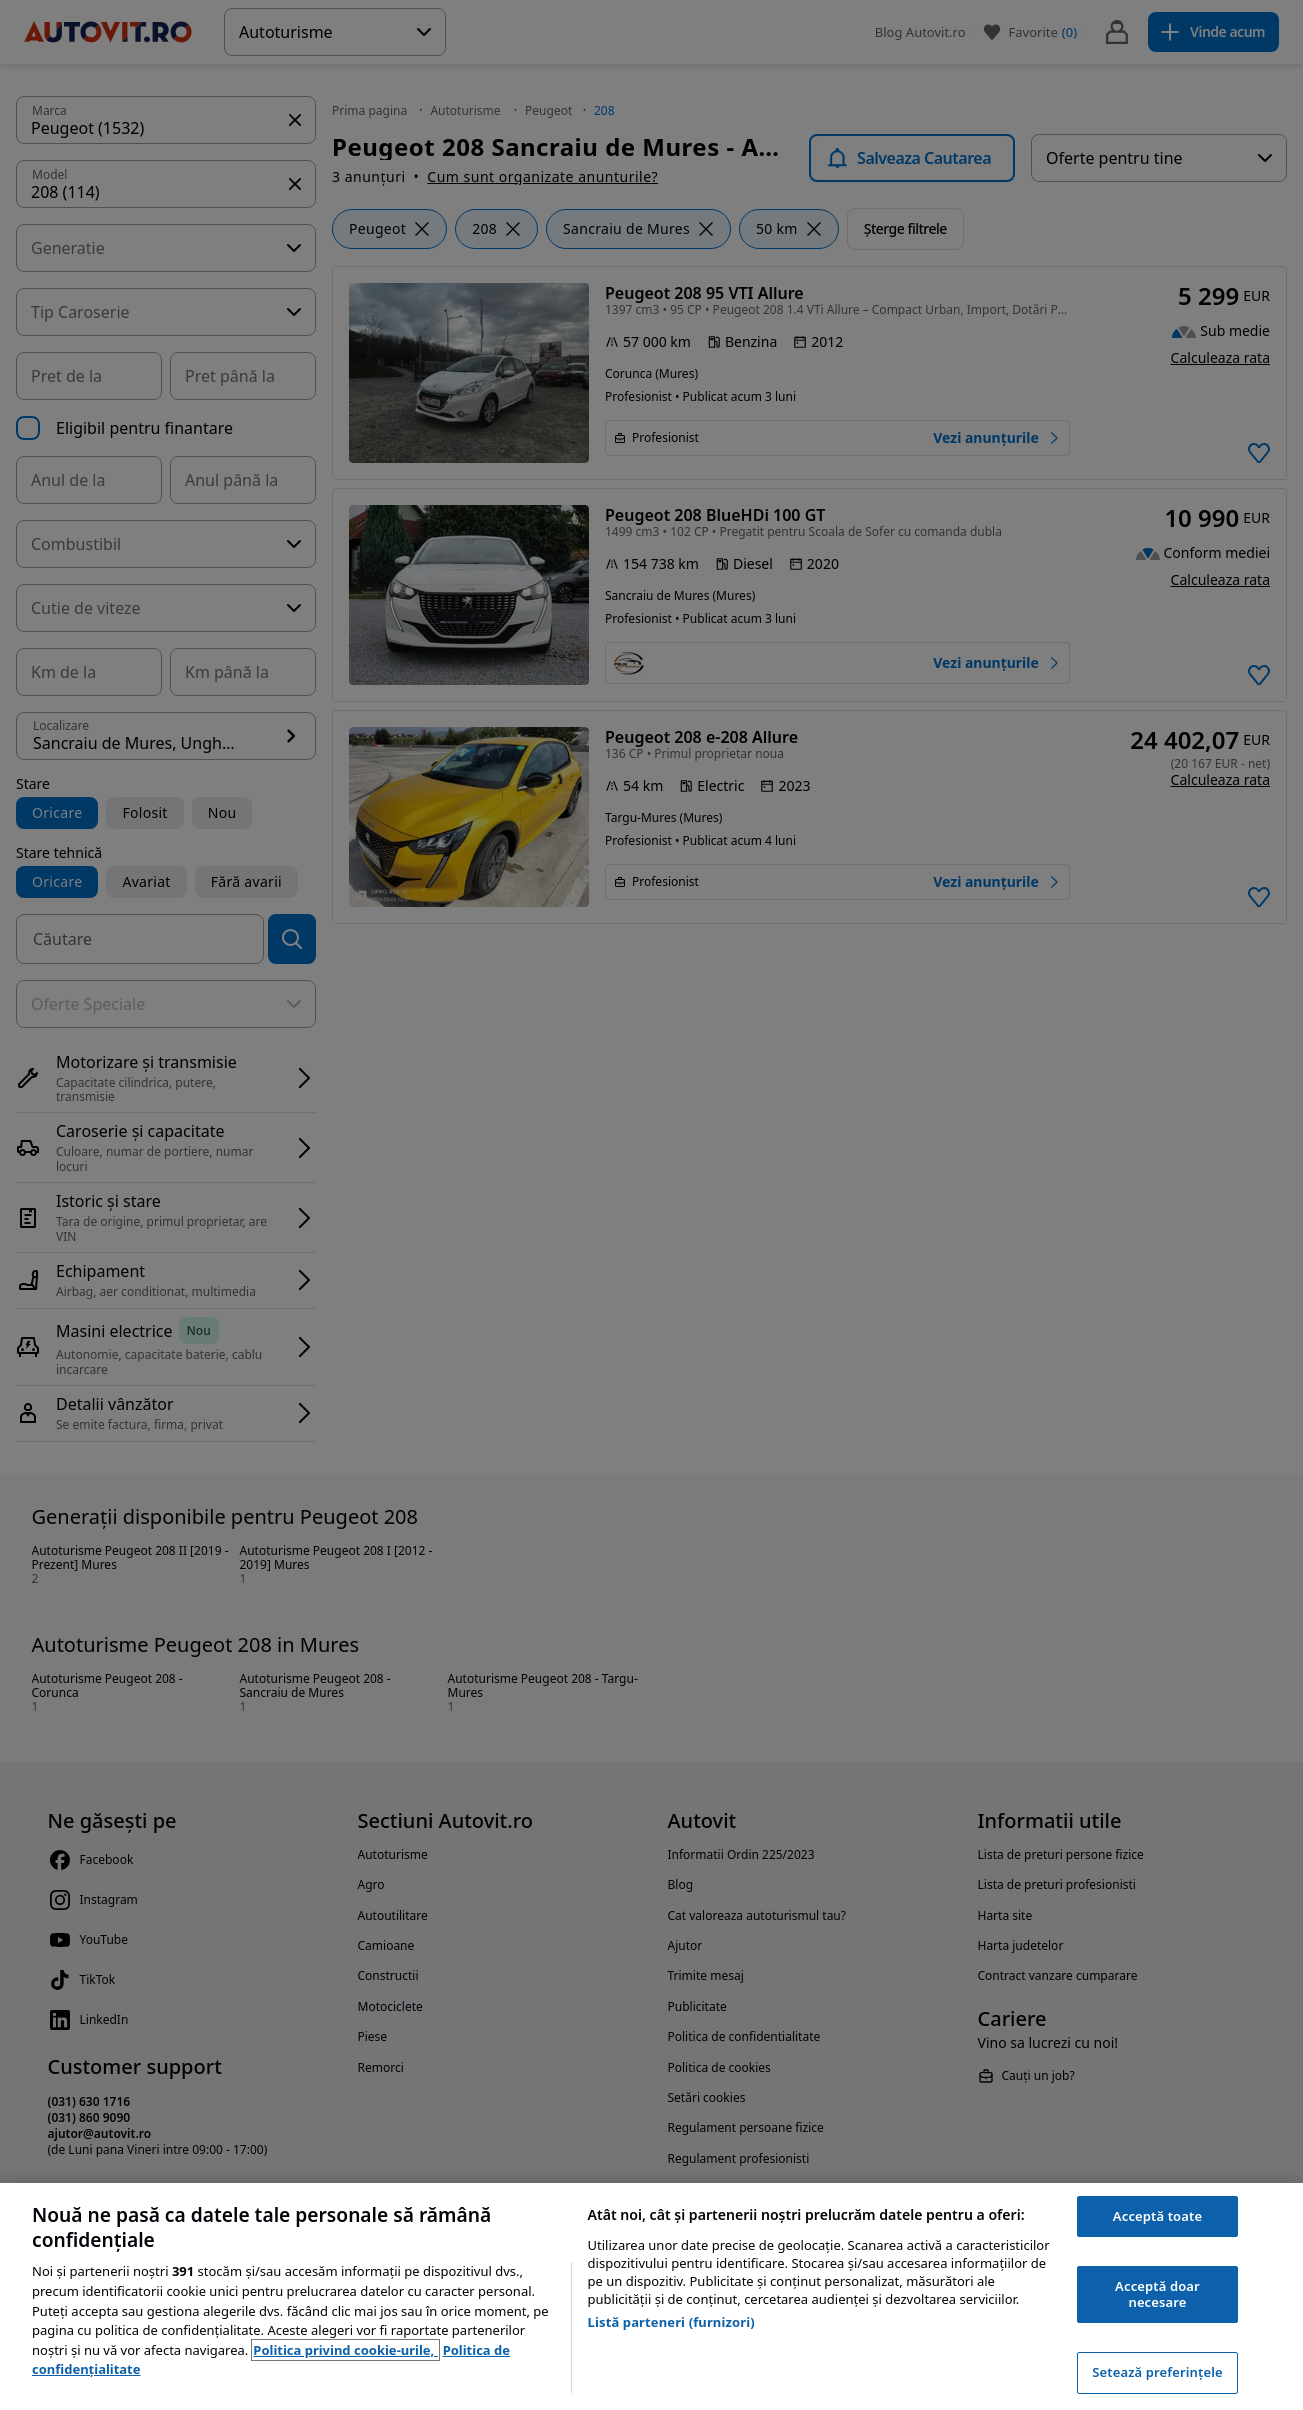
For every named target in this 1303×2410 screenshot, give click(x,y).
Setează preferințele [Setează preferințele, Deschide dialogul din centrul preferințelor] (1157, 2372)
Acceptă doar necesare (1157, 2294)
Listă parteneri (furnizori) (671, 2322)
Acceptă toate (1157, 2216)
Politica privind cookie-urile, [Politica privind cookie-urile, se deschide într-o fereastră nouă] (345, 2350)
